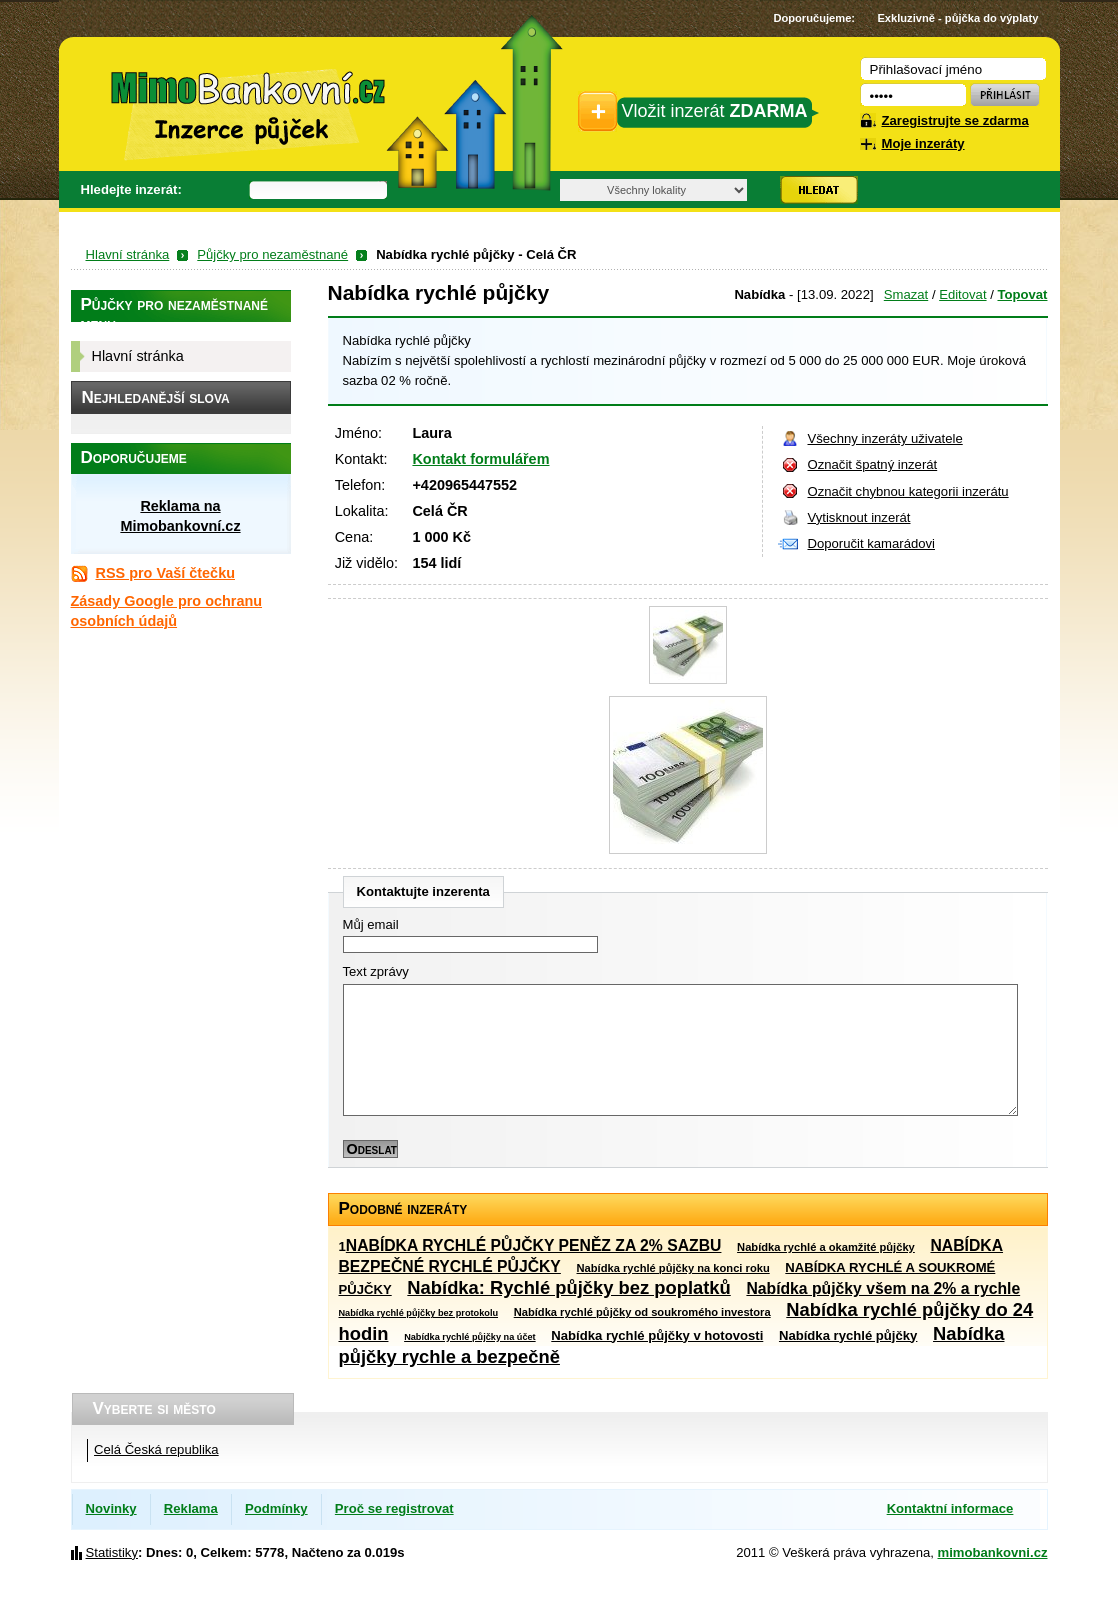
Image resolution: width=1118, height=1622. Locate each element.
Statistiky (112, 1552)
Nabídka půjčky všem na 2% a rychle (883, 1288)
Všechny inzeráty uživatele (885, 438)
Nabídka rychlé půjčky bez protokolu (419, 1313)
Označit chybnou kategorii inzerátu (908, 491)
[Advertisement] (181, 940)
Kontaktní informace (950, 1508)
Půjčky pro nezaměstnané (272, 254)
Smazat (906, 294)
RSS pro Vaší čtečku (165, 573)
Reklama (191, 1508)
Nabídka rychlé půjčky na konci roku (673, 1268)
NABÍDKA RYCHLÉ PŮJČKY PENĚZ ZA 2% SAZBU (534, 1245)
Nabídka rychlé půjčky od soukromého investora (642, 1312)
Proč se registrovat (394, 1508)
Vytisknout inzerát (859, 517)
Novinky (111, 1508)
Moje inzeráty (923, 143)
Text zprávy (376, 971)
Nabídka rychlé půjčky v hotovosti (657, 1335)
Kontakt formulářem (480, 459)
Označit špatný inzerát (873, 464)
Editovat (962, 294)
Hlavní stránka (128, 254)
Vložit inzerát (715, 111)
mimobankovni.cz (993, 1552)
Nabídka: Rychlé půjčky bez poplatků (568, 1287)
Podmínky (276, 1508)
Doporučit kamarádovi (872, 543)
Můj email (371, 924)
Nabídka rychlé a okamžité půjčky (826, 1247)
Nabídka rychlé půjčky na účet (470, 1337)
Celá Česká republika (156, 1449)
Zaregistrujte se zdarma (955, 120)
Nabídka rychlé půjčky (848, 1335)
